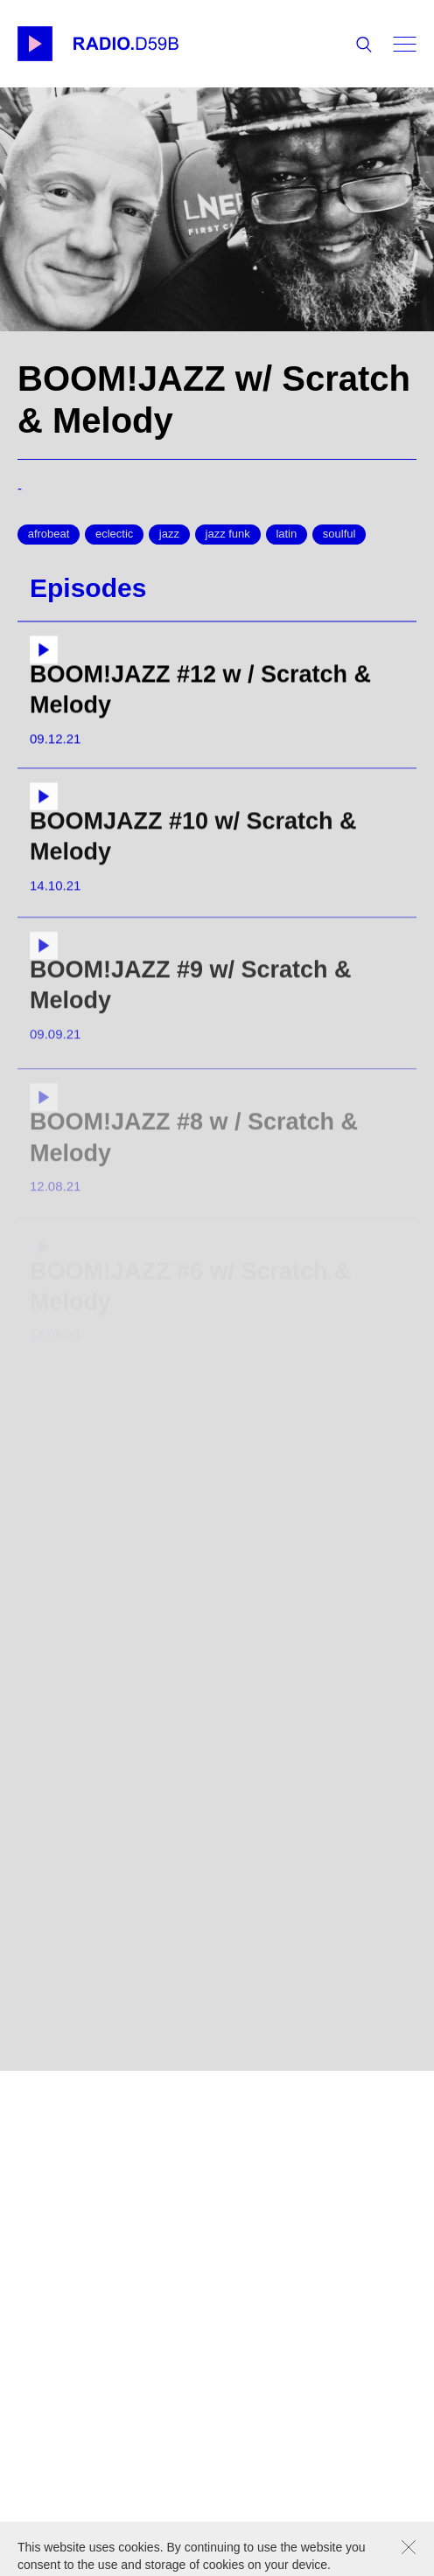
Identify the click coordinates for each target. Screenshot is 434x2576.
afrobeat (49, 533)
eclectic (114, 533)
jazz (169, 533)
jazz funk (228, 533)
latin (286, 533)
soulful (339, 533)
